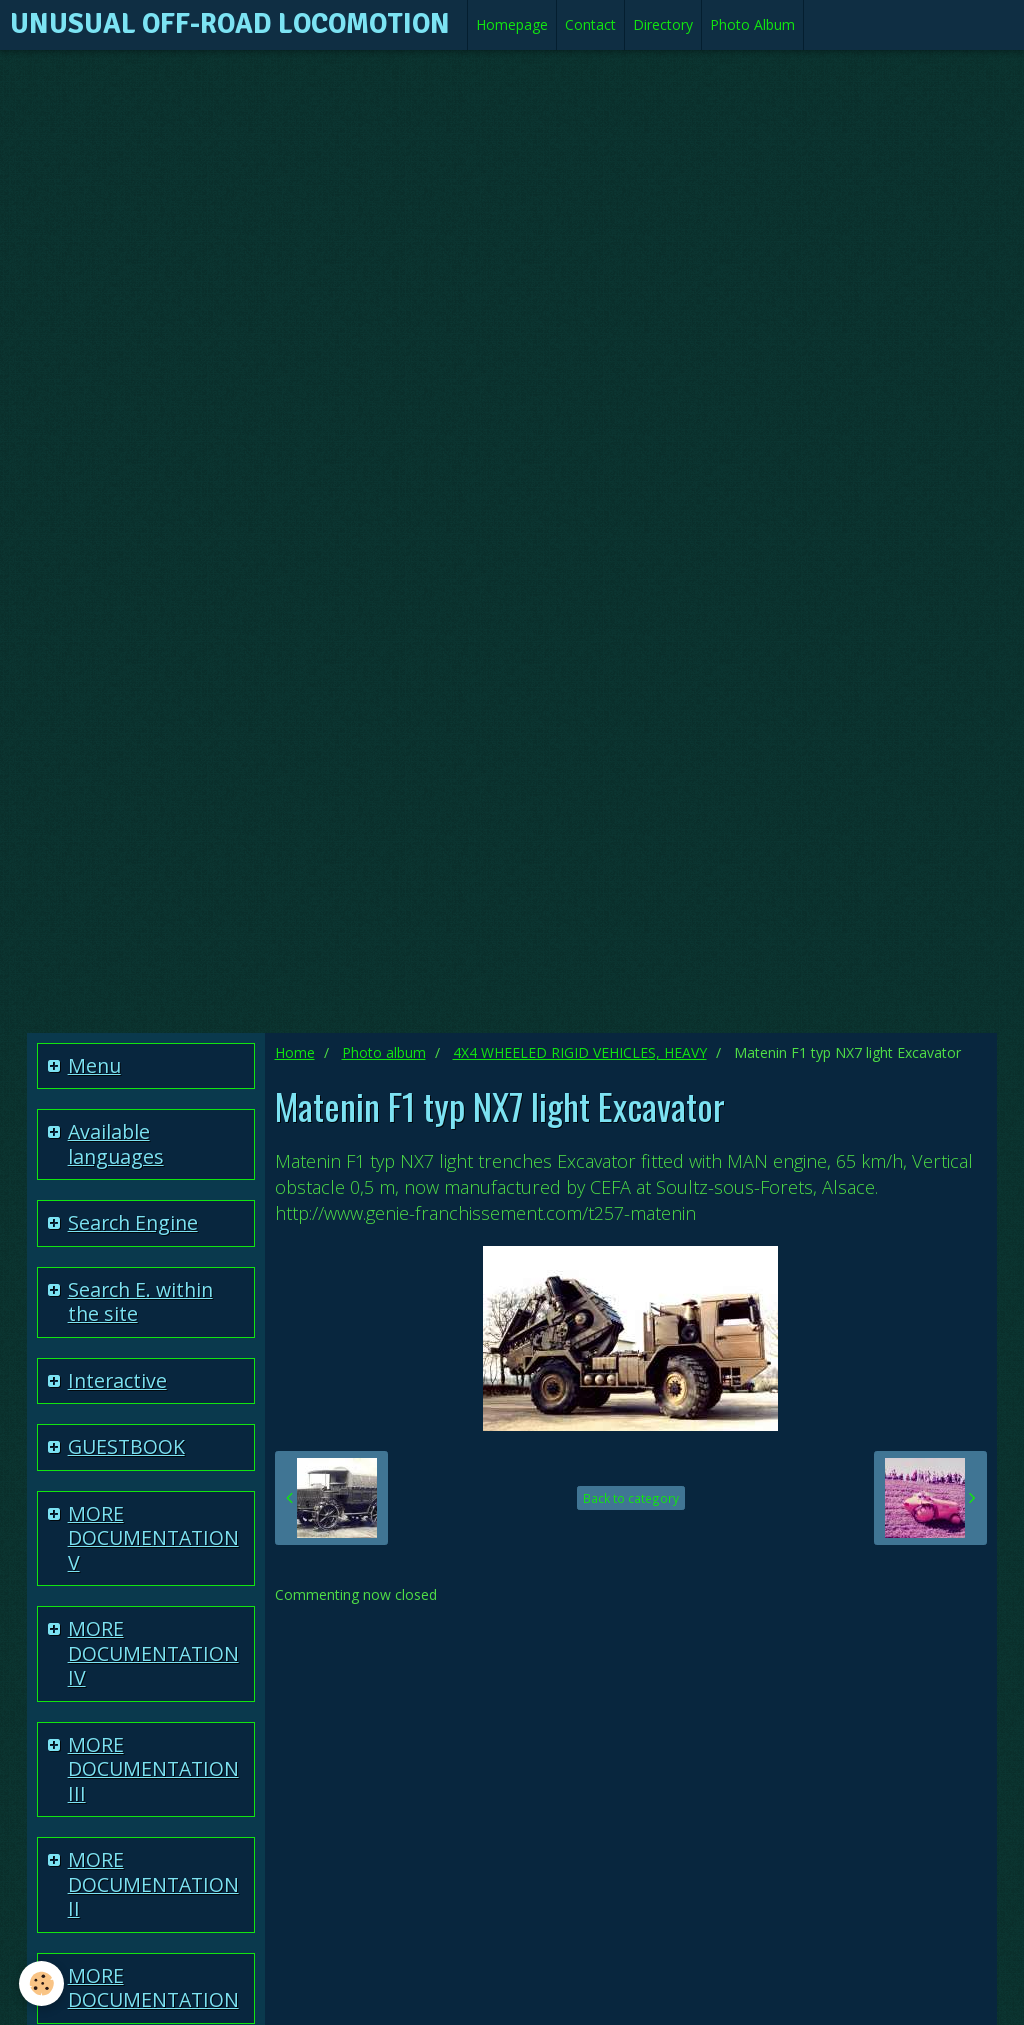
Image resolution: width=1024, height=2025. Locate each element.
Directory (663, 24)
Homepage (512, 24)
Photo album (384, 1052)
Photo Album (752, 24)
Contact (590, 24)
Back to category (631, 1498)
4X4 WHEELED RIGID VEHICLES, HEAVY (580, 1052)
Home (295, 1052)
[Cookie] (42, 1983)
